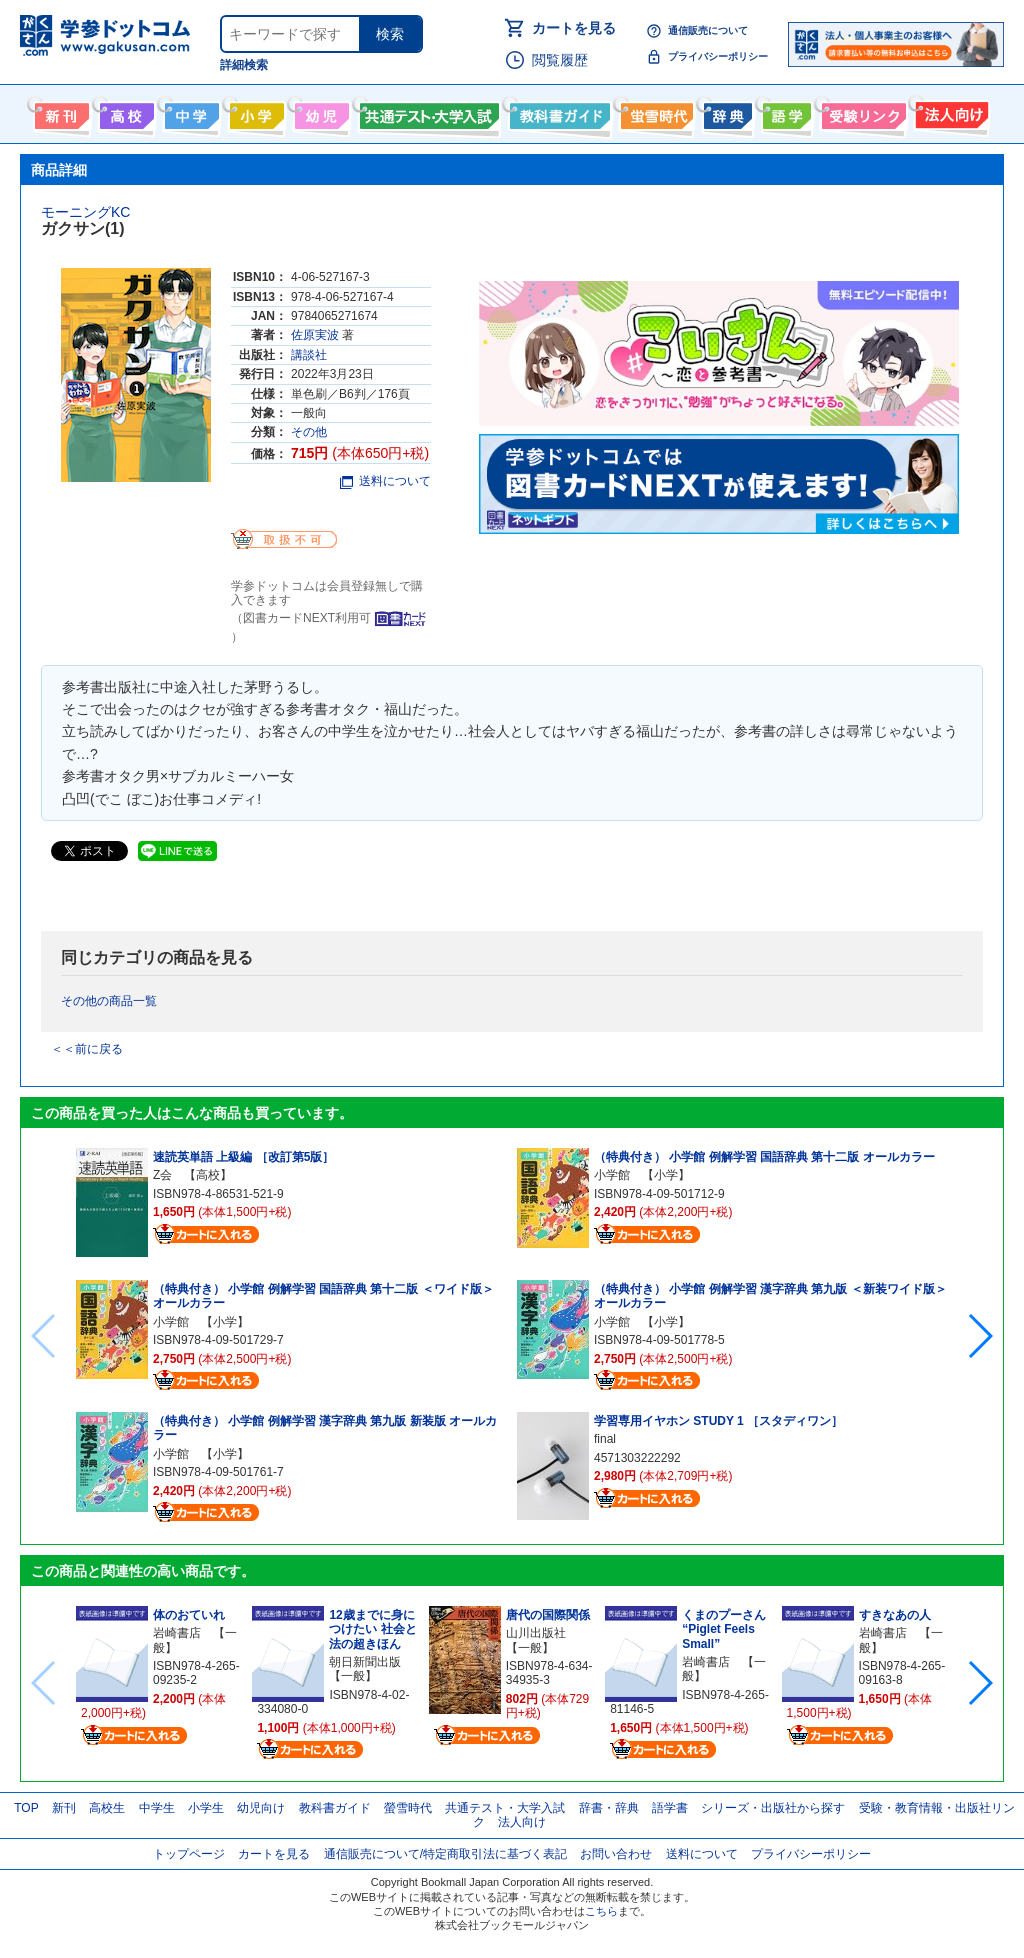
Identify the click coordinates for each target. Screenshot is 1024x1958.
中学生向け (189, 112)
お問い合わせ (616, 1854)
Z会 (162, 1175)
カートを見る (574, 28)
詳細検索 (244, 65)
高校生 (107, 1808)
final (605, 1439)
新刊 (64, 1808)
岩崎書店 (177, 1633)
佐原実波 (315, 335)
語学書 (784, 112)
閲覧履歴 (560, 60)
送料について (385, 481)
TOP (26, 1808)
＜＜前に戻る (87, 1049)
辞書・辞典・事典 (725, 112)
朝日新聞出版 (365, 1662)
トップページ (189, 1854)
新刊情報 (59, 112)
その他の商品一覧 (109, 1001)
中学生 (157, 1808)
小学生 (206, 1808)
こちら (601, 1911)
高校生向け (124, 112)
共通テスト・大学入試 (427, 112)
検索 (390, 34)
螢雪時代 (654, 112)
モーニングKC (85, 212)
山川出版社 (536, 1633)
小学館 (171, 1322)
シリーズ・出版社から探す (773, 1808)
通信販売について (708, 30)
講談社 (309, 355)
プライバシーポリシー (718, 56)
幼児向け (319, 112)
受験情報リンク (861, 112)
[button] (979, 1336)
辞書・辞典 (609, 1808)
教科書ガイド (557, 112)
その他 (309, 432)
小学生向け (254, 112)
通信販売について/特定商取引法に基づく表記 (445, 1854)
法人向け (949, 112)
